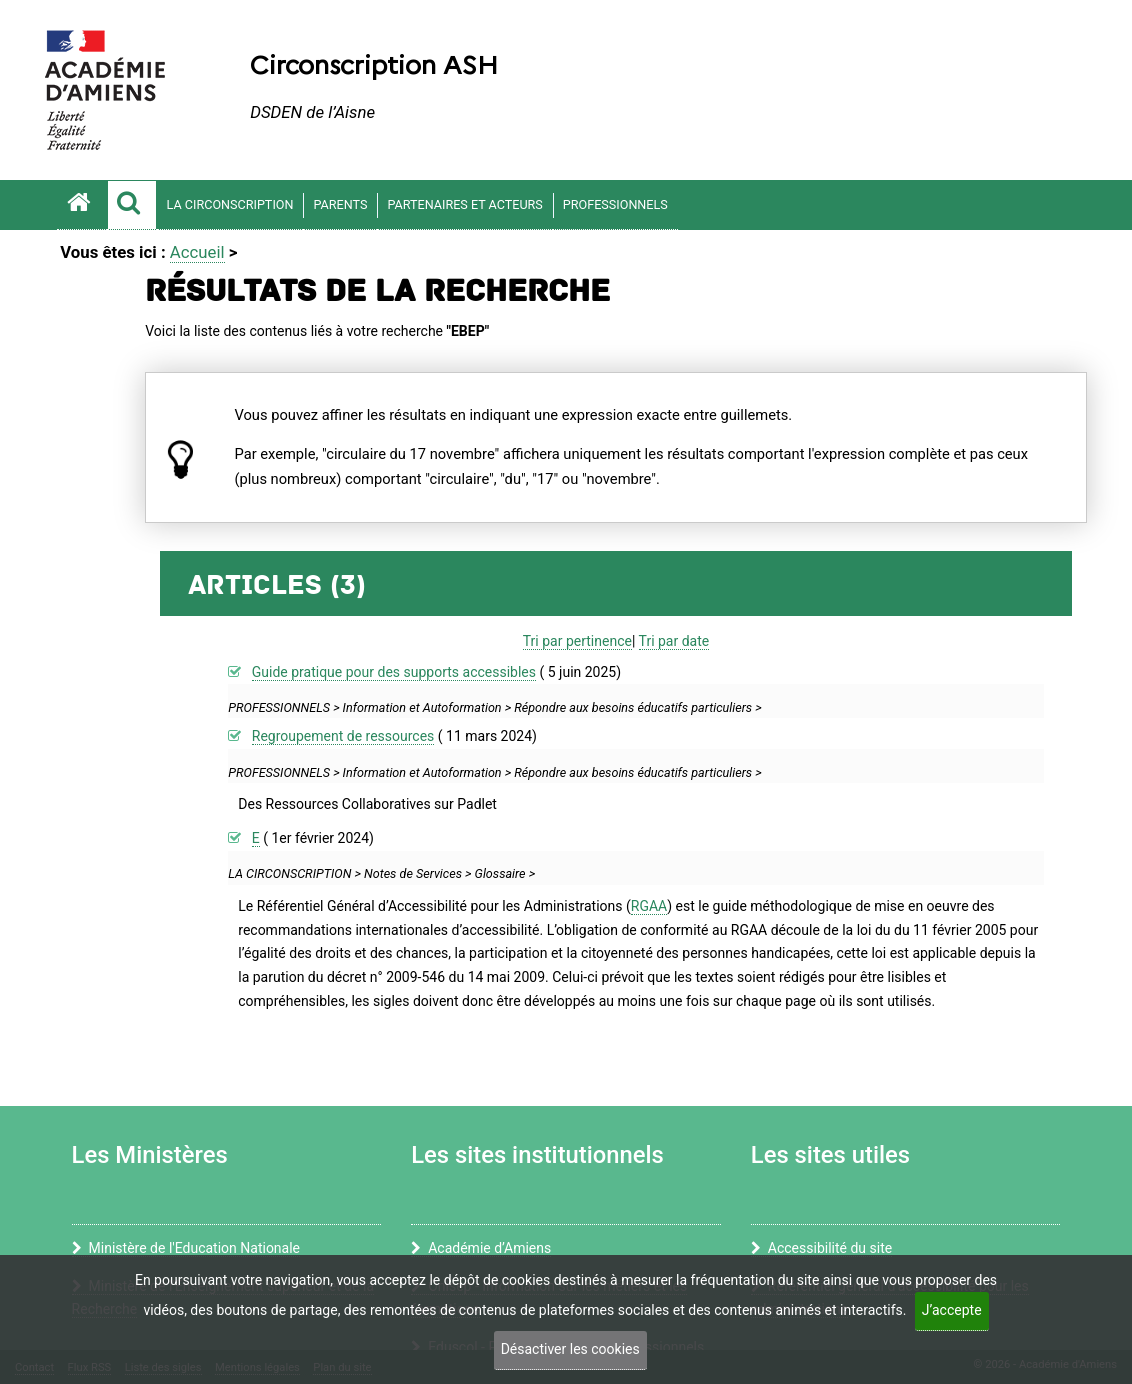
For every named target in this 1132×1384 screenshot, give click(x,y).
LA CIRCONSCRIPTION (230, 204)
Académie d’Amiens (481, 1248)
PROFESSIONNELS (615, 204)
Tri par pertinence (577, 641)
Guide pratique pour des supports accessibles (394, 672)
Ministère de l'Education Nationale (186, 1248)
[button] (132, 205)
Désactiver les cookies (570, 1349)
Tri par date (674, 641)
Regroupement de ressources (343, 736)
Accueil (197, 252)
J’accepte (952, 1310)
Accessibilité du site (821, 1248)
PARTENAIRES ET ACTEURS (464, 204)
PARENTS (340, 204)
